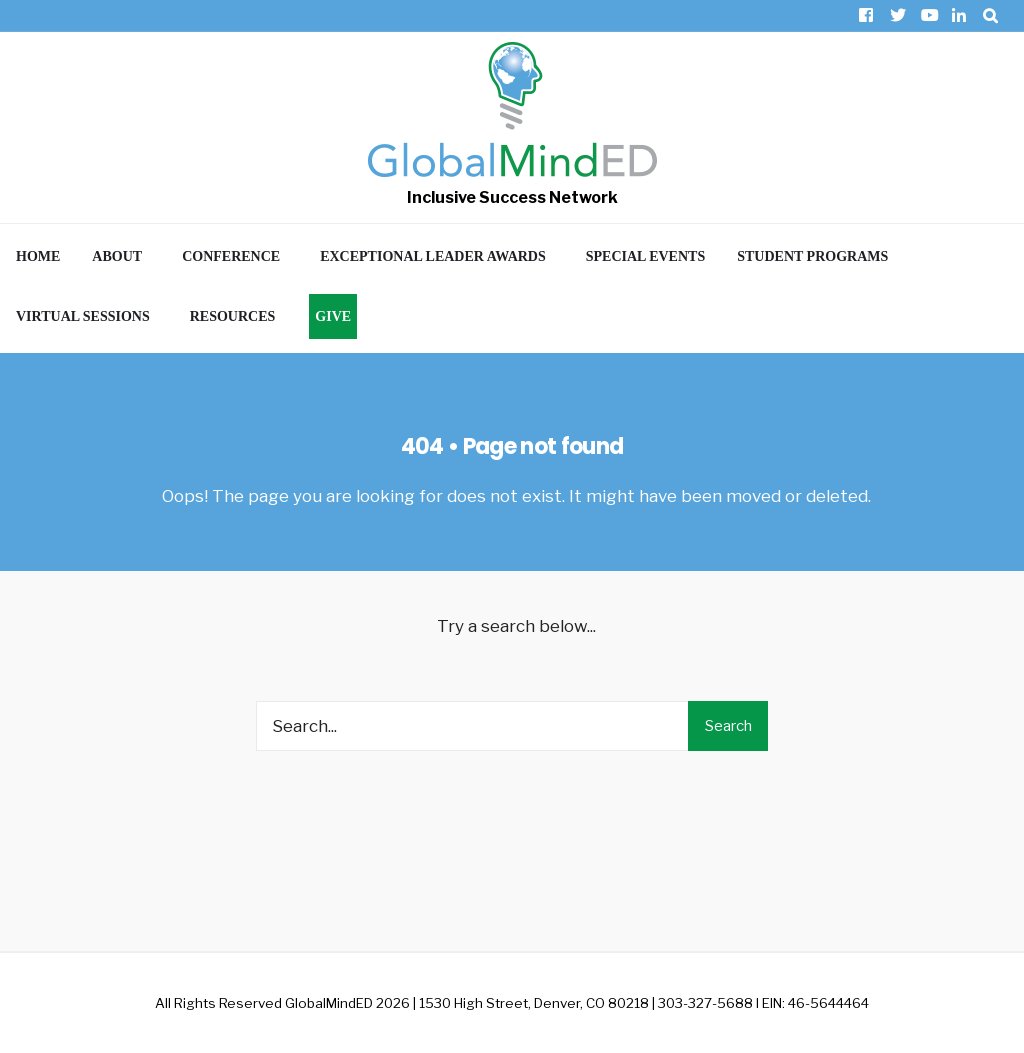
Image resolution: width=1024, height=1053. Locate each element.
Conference (231, 256)
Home (38, 256)
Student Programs (812, 256)
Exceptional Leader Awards (433, 256)
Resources (233, 316)
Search (728, 726)
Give (333, 316)
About (117, 256)
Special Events (645, 256)
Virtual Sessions (83, 316)
